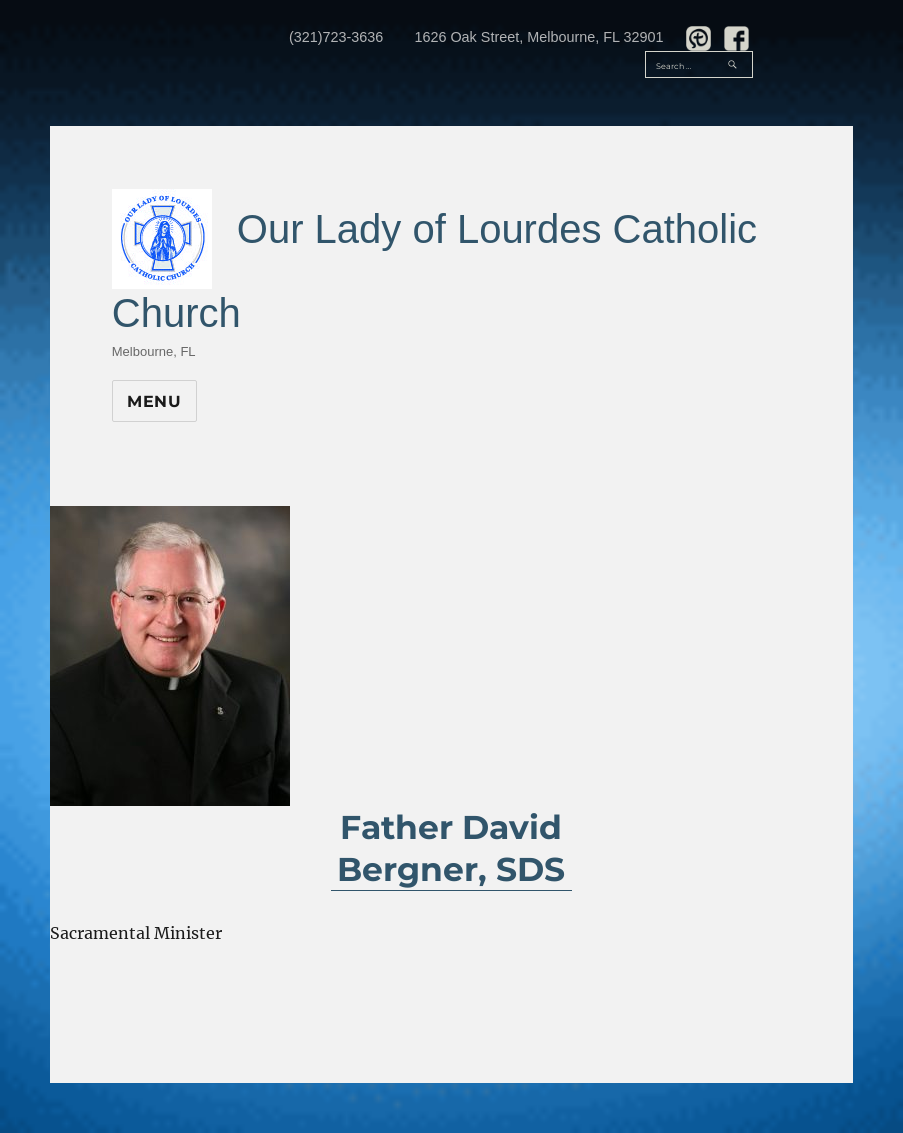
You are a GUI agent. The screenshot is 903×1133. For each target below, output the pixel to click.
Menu (154, 401)
